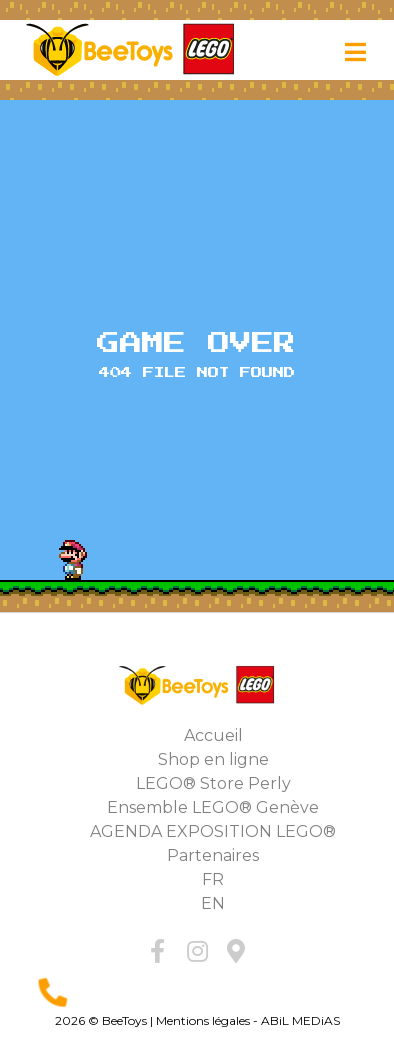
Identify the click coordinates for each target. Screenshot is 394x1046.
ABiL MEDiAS (300, 1020)
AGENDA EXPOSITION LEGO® (213, 831)
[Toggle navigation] (355, 52)
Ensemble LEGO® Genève (213, 807)
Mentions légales (203, 1020)
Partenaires (213, 855)
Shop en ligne (213, 759)
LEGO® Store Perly (213, 783)
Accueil (213, 735)
